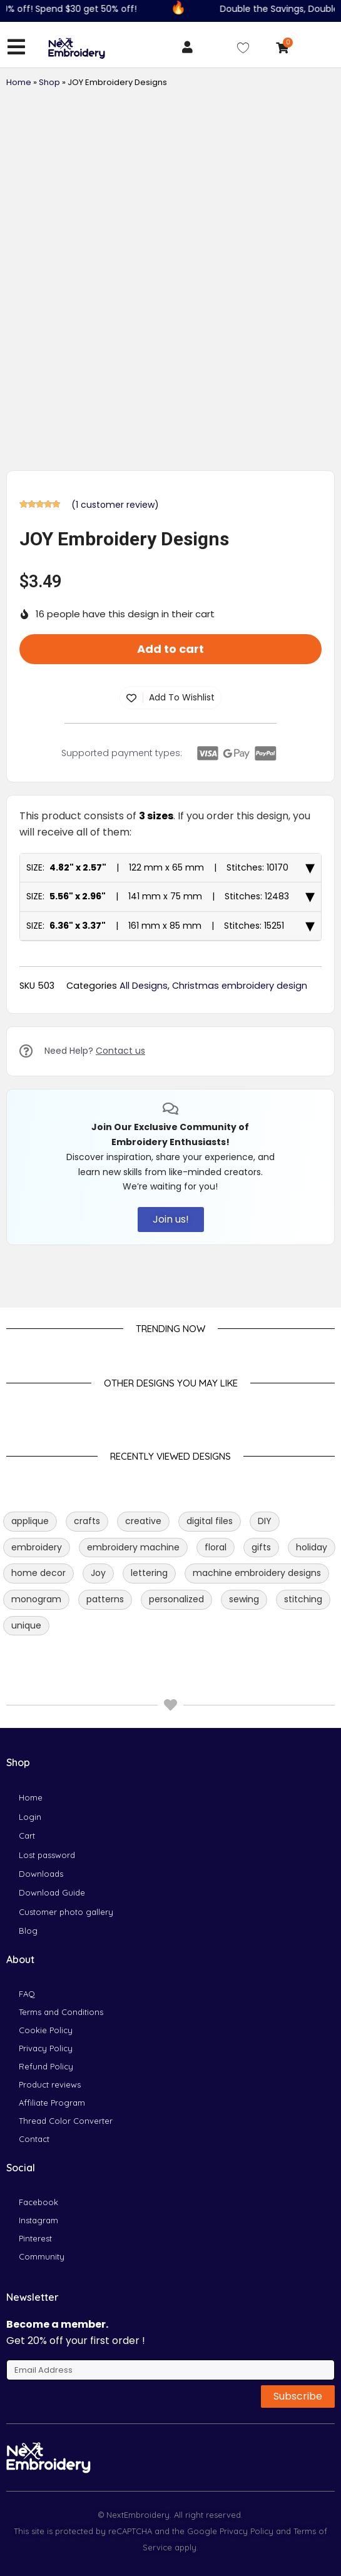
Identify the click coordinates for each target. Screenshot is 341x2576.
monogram (36, 1599)
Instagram (38, 2220)
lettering (149, 1573)
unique (26, 1625)
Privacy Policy (46, 2048)
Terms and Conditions (61, 2012)
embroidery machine (133, 1547)
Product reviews (50, 2084)
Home (18, 82)
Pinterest (35, 2238)
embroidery (36, 1547)
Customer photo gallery (66, 1912)
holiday (311, 1547)
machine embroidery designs (257, 1573)
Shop (49, 82)
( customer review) (115, 504)
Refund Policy (46, 2066)
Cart (27, 1836)
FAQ (27, 1994)
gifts (261, 1547)
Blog (28, 1931)
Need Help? (94, 1050)
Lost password (47, 1855)
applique (30, 1521)
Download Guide (52, 1892)
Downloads (41, 1874)
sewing (244, 1599)
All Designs (144, 985)
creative (143, 1521)
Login (30, 1817)
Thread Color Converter (66, 2121)
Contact (34, 2139)
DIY (265, 1521)
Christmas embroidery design (239, 985)
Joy (98, 1573)
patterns (105, 1599)
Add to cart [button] (170, 649)
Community (41, 2256)
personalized (176, 1599)
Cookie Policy (46, 2030)
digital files (209, 1521)
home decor (38, 1573)
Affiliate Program (52, 2103)
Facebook (38, 2202)
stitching (303, 1599)
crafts (87, 1521)
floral (215, 1547)
